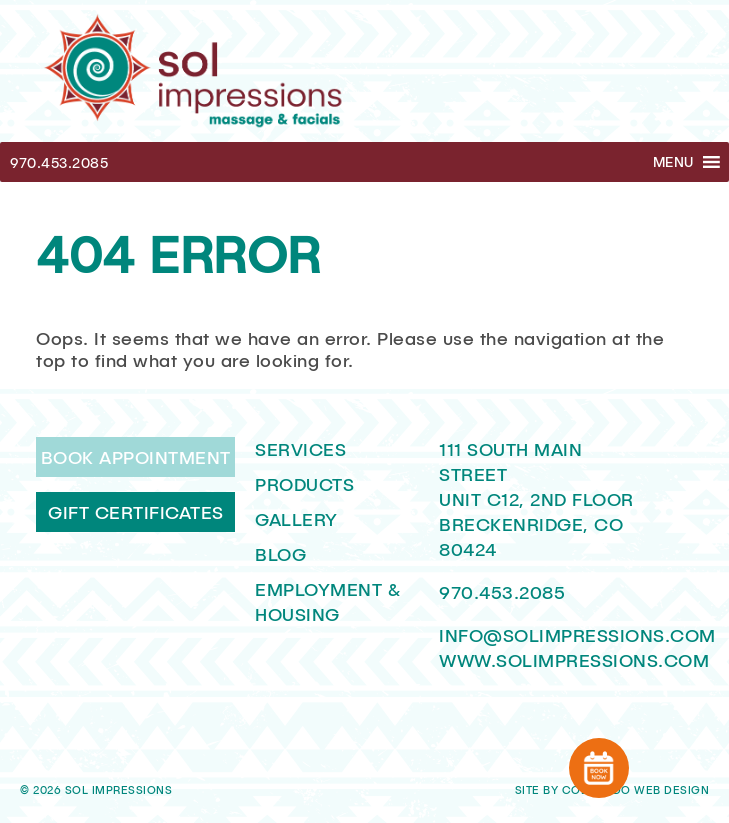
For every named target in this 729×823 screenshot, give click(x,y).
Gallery (296, 519)
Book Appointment (136, 457)
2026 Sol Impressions (102, 790)
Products (304, 484)
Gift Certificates (136, 512)
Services (300, 449)
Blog (280, 554)
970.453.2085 (59, 162)
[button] (673, 162)
